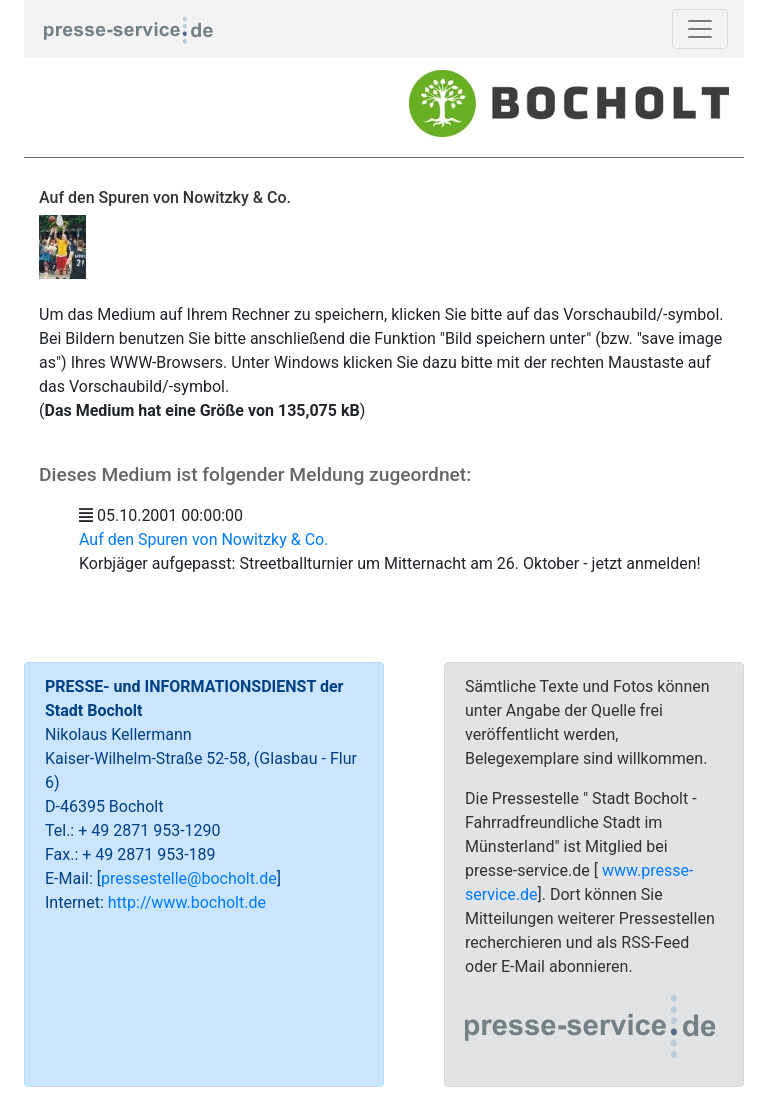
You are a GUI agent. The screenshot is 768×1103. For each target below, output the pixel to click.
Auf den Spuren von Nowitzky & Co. (203, 539)
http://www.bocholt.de (187, 902)
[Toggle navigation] (700, 29)
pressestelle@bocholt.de (189, 878)
